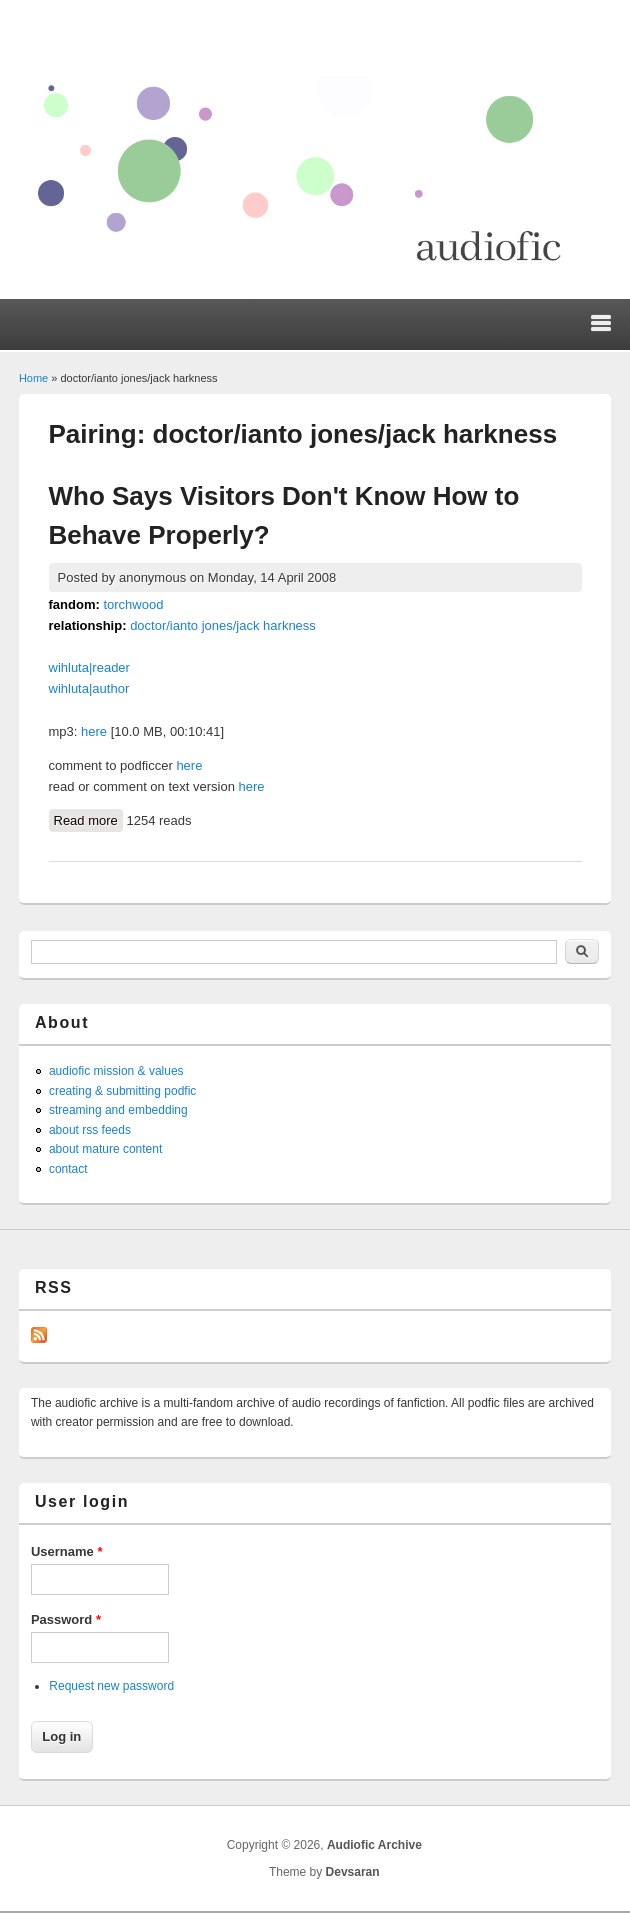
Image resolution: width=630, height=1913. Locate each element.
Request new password (111, 1686)
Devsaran (353, 1872)
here (94, 731)
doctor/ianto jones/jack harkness (223, 625)
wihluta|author (89, 688)
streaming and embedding (118, 1110)
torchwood (133, 604)
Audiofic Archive (374, 1845)
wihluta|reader (89, 667)
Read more (88, 819)
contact (68, 1169)
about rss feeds (90, 1130)
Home (33, 378)
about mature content (105, 1149)
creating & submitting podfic (122, 1091)
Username (67, 1551)
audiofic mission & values (116, 1071)
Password (66, 1619)
